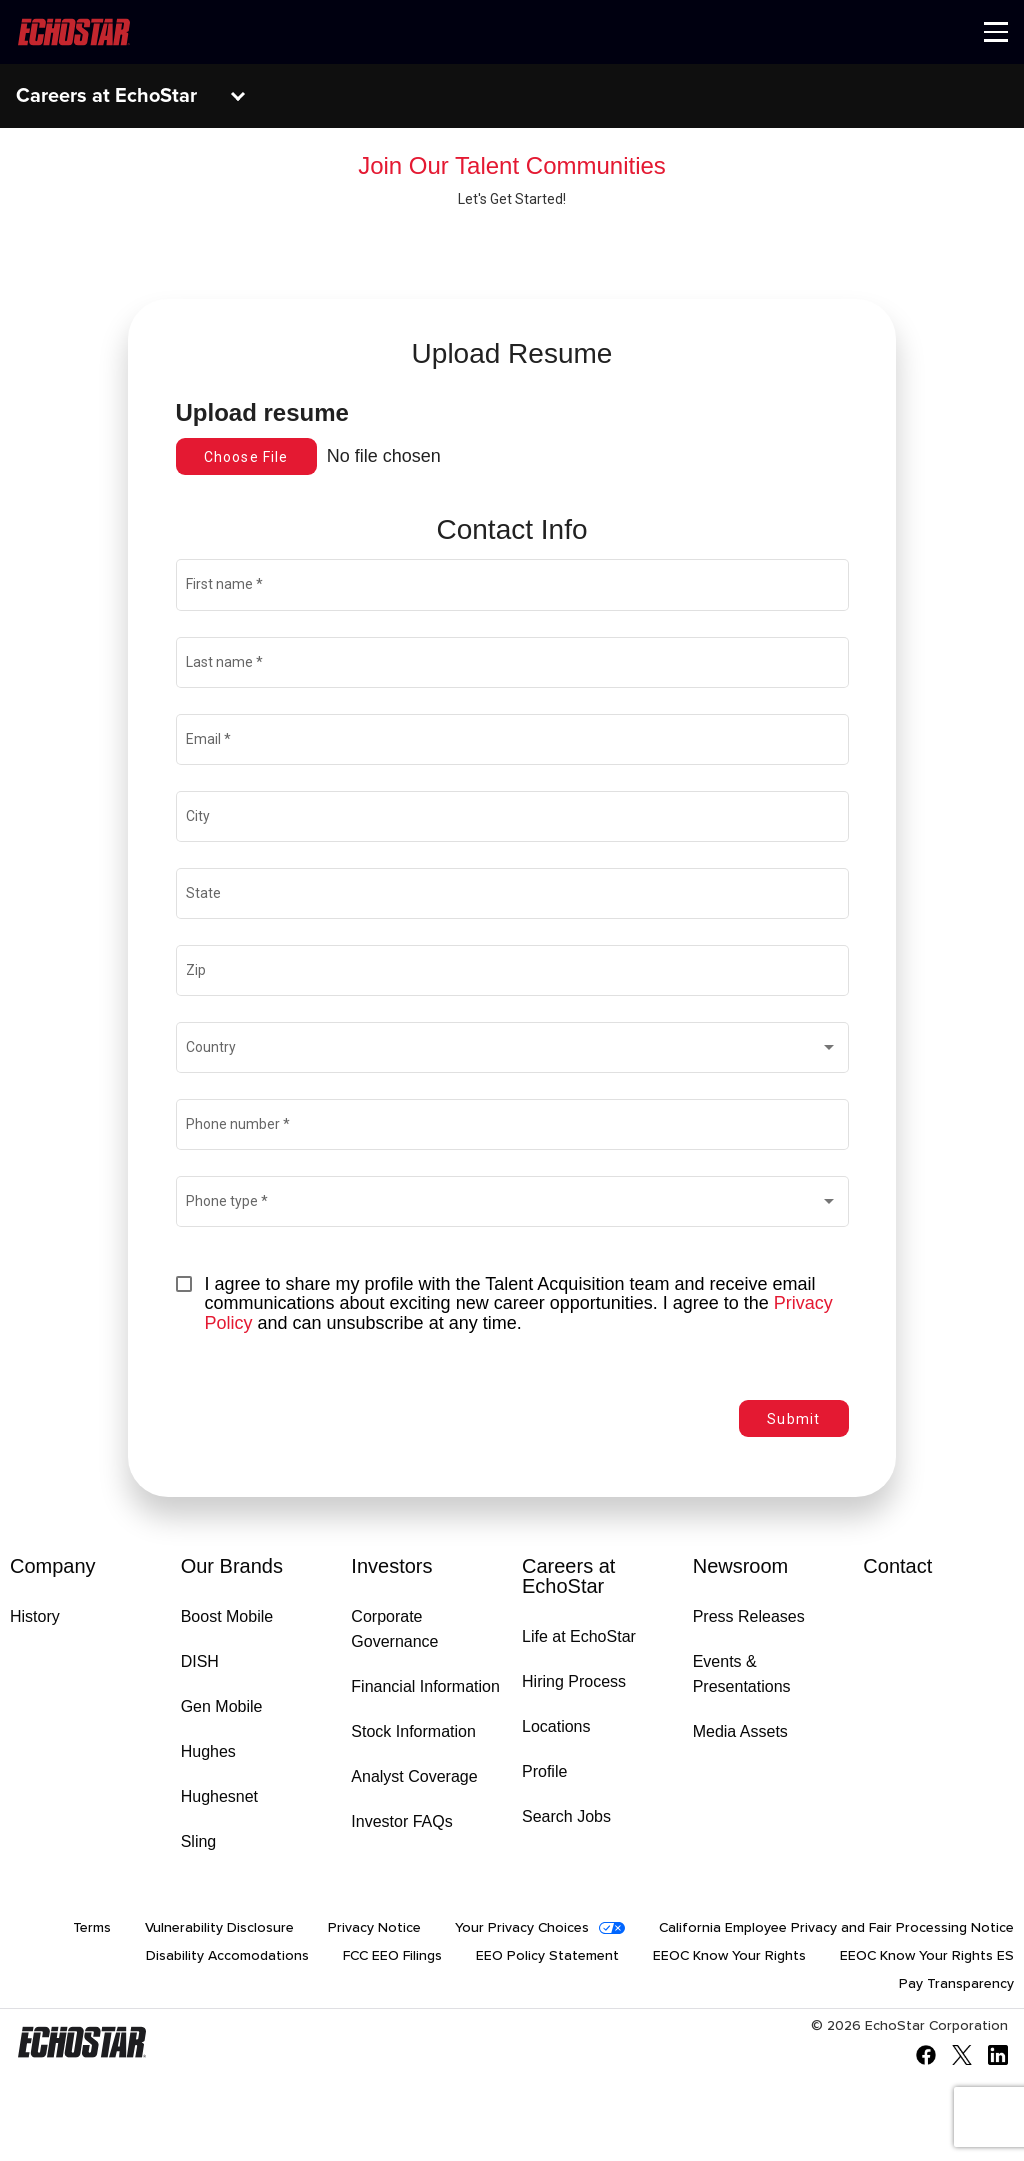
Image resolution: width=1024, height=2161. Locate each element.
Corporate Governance (394, 1629)
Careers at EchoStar (106, 96)
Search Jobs (566, 1816)
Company (53, 1566)
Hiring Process (574, 1681)
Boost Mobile (227, 1616)
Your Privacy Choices (522, 1928)
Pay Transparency (956, 1984)
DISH (200, 1661)
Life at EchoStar (579, 1636)
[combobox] (512, 1051)
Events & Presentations (742, 1674)
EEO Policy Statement (547, 1956)
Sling (199, 1841)
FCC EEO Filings (392, 1956)
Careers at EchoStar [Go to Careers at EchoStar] (568, 1576)
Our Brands (232, 1566)
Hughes (208, 1751)
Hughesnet (219, 1796)
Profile (544, 1771)
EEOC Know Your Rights (729, 1956)
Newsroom (741, 1566)
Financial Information (425, 1686)
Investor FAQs (401, 1821)
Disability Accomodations (227, 1956)
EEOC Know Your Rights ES (927, 1956)
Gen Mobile (222, 1706)
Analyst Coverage (414, 1776)
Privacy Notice (374, 1928)
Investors (391, 1566)
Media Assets (740, 1731)
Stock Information (413, 1731)
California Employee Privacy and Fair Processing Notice (836, 1928)
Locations (556, 1726)
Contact (897, 1566)
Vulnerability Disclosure (219, 1928)
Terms (92, 1928)
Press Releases (749, 1616)
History (35, 1616)
